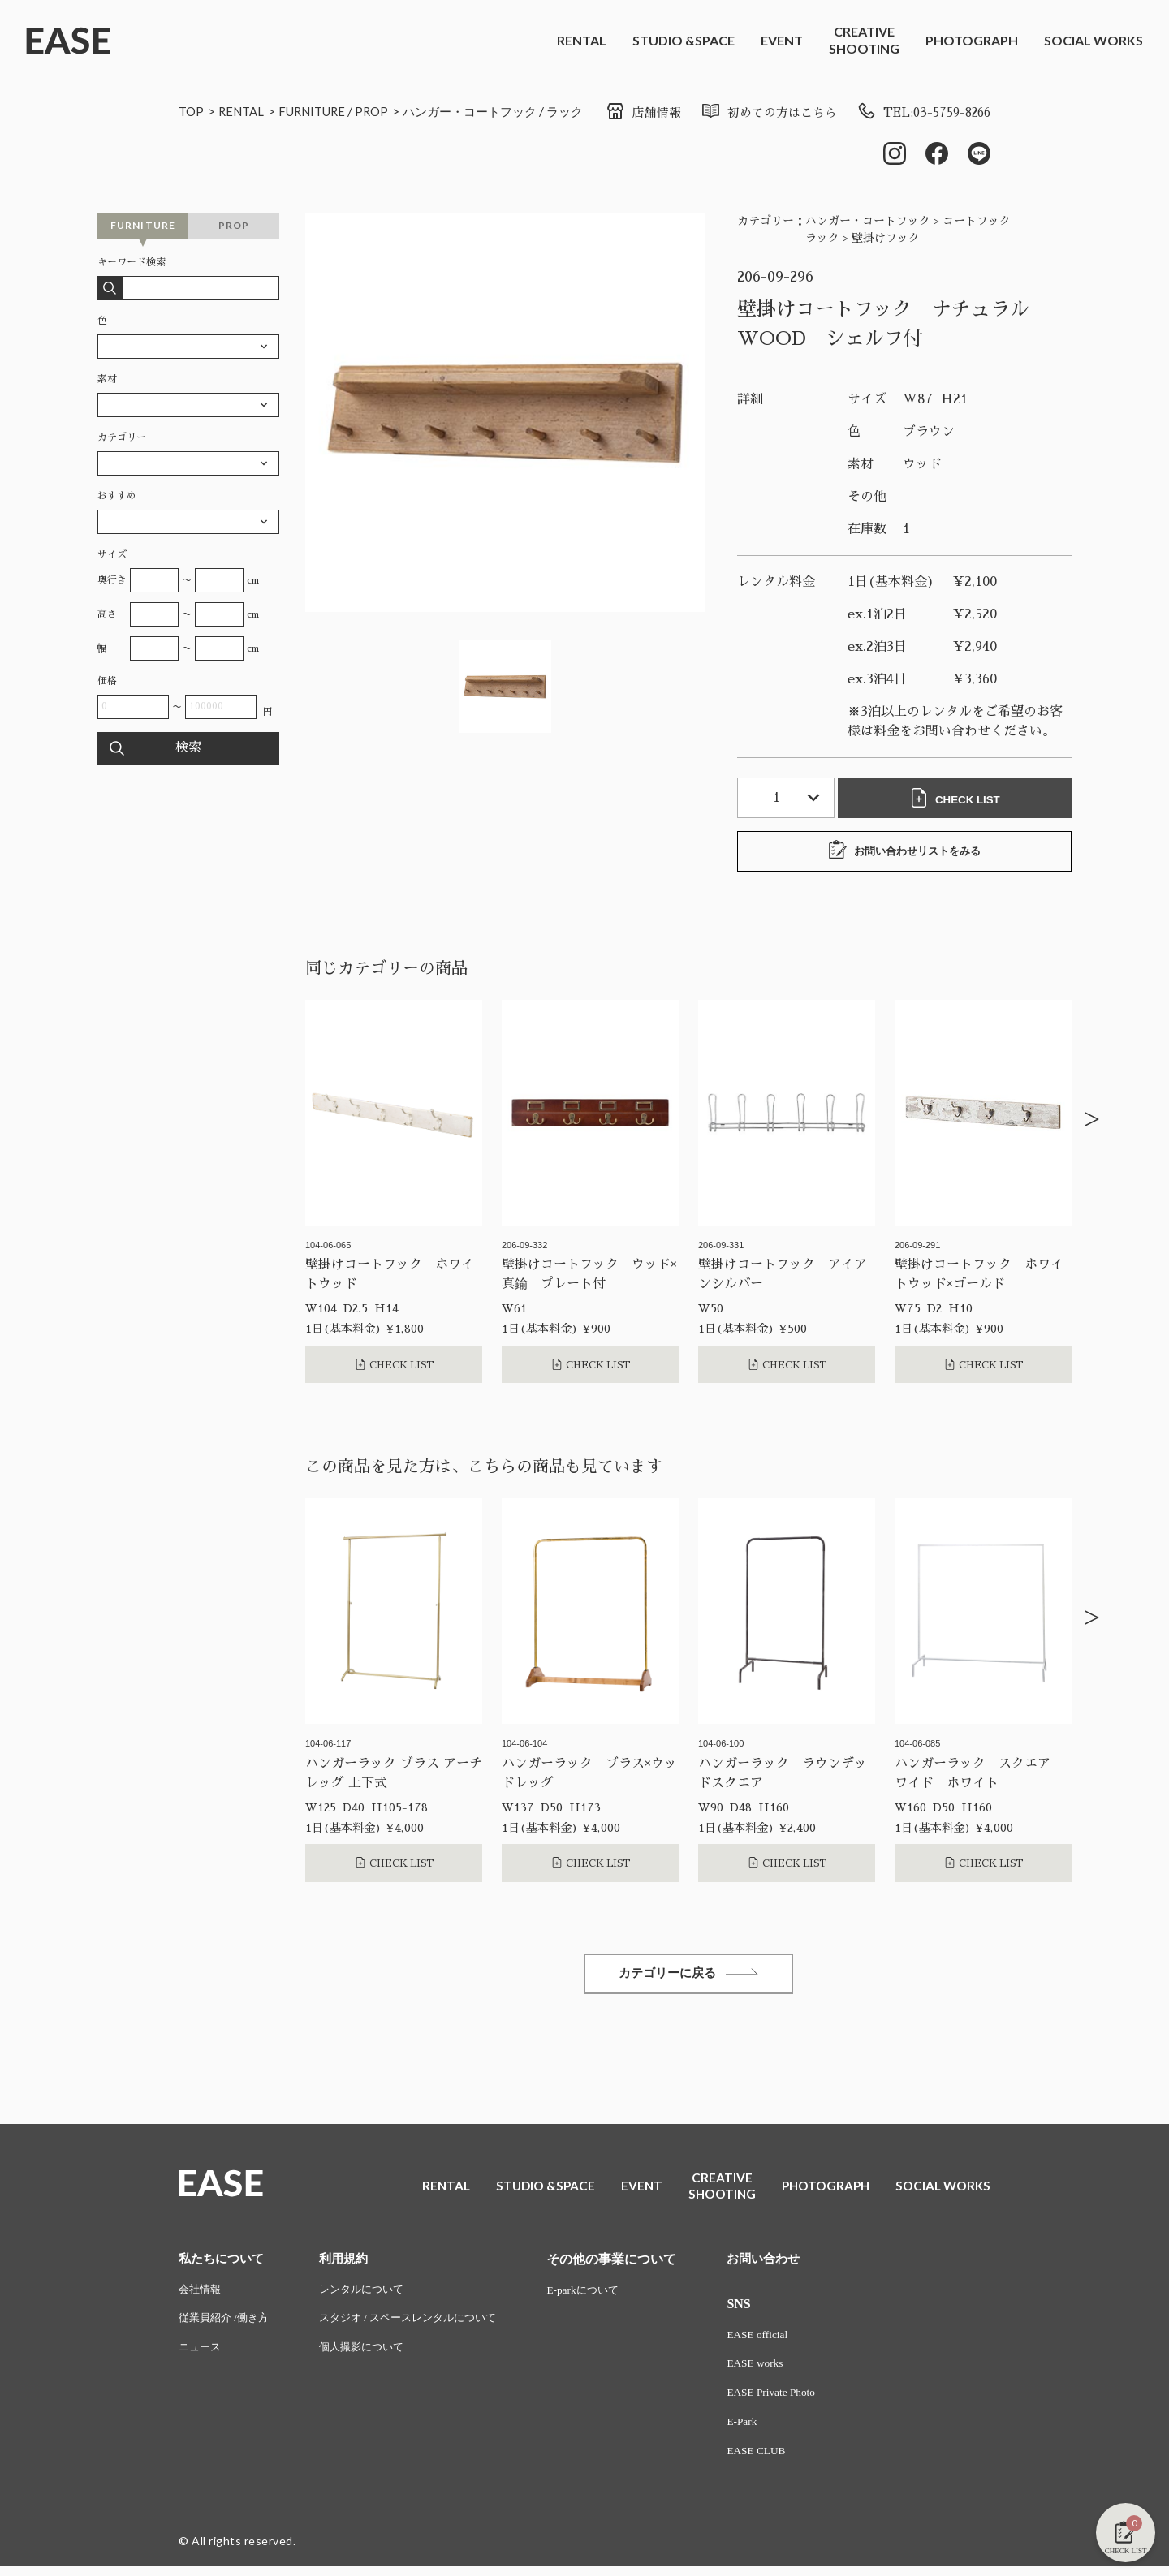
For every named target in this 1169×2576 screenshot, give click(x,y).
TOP (192, 110)
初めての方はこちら (754, 112)
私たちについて (224, 2263)
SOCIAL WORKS (1093, 40)
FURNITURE (321, 110)
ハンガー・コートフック (488, 110)
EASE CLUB (778, 2460)
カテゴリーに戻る (688, 1977)
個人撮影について (371, 2355)
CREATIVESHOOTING (864, 40)
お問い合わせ (786, 2263)
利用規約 (351, 2263)
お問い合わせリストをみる (904, 852)
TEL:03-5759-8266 (917, 112)
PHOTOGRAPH (971, 40)
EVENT (782, 40)
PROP (385, 110)
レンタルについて (371, 2295)
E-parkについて (605, 2295)
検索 (188, 749)
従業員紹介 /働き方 (227, 2325)
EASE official (779, 2340)
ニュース (201, 2355)
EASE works (776, 2370)
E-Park (763, 2430)
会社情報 (201, 2295)
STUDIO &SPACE (683, 40)
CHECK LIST (958, 799)
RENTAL (581, 40)
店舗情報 (623, 112)
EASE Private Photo (793, 2400)
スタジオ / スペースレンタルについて (421, 2325)
